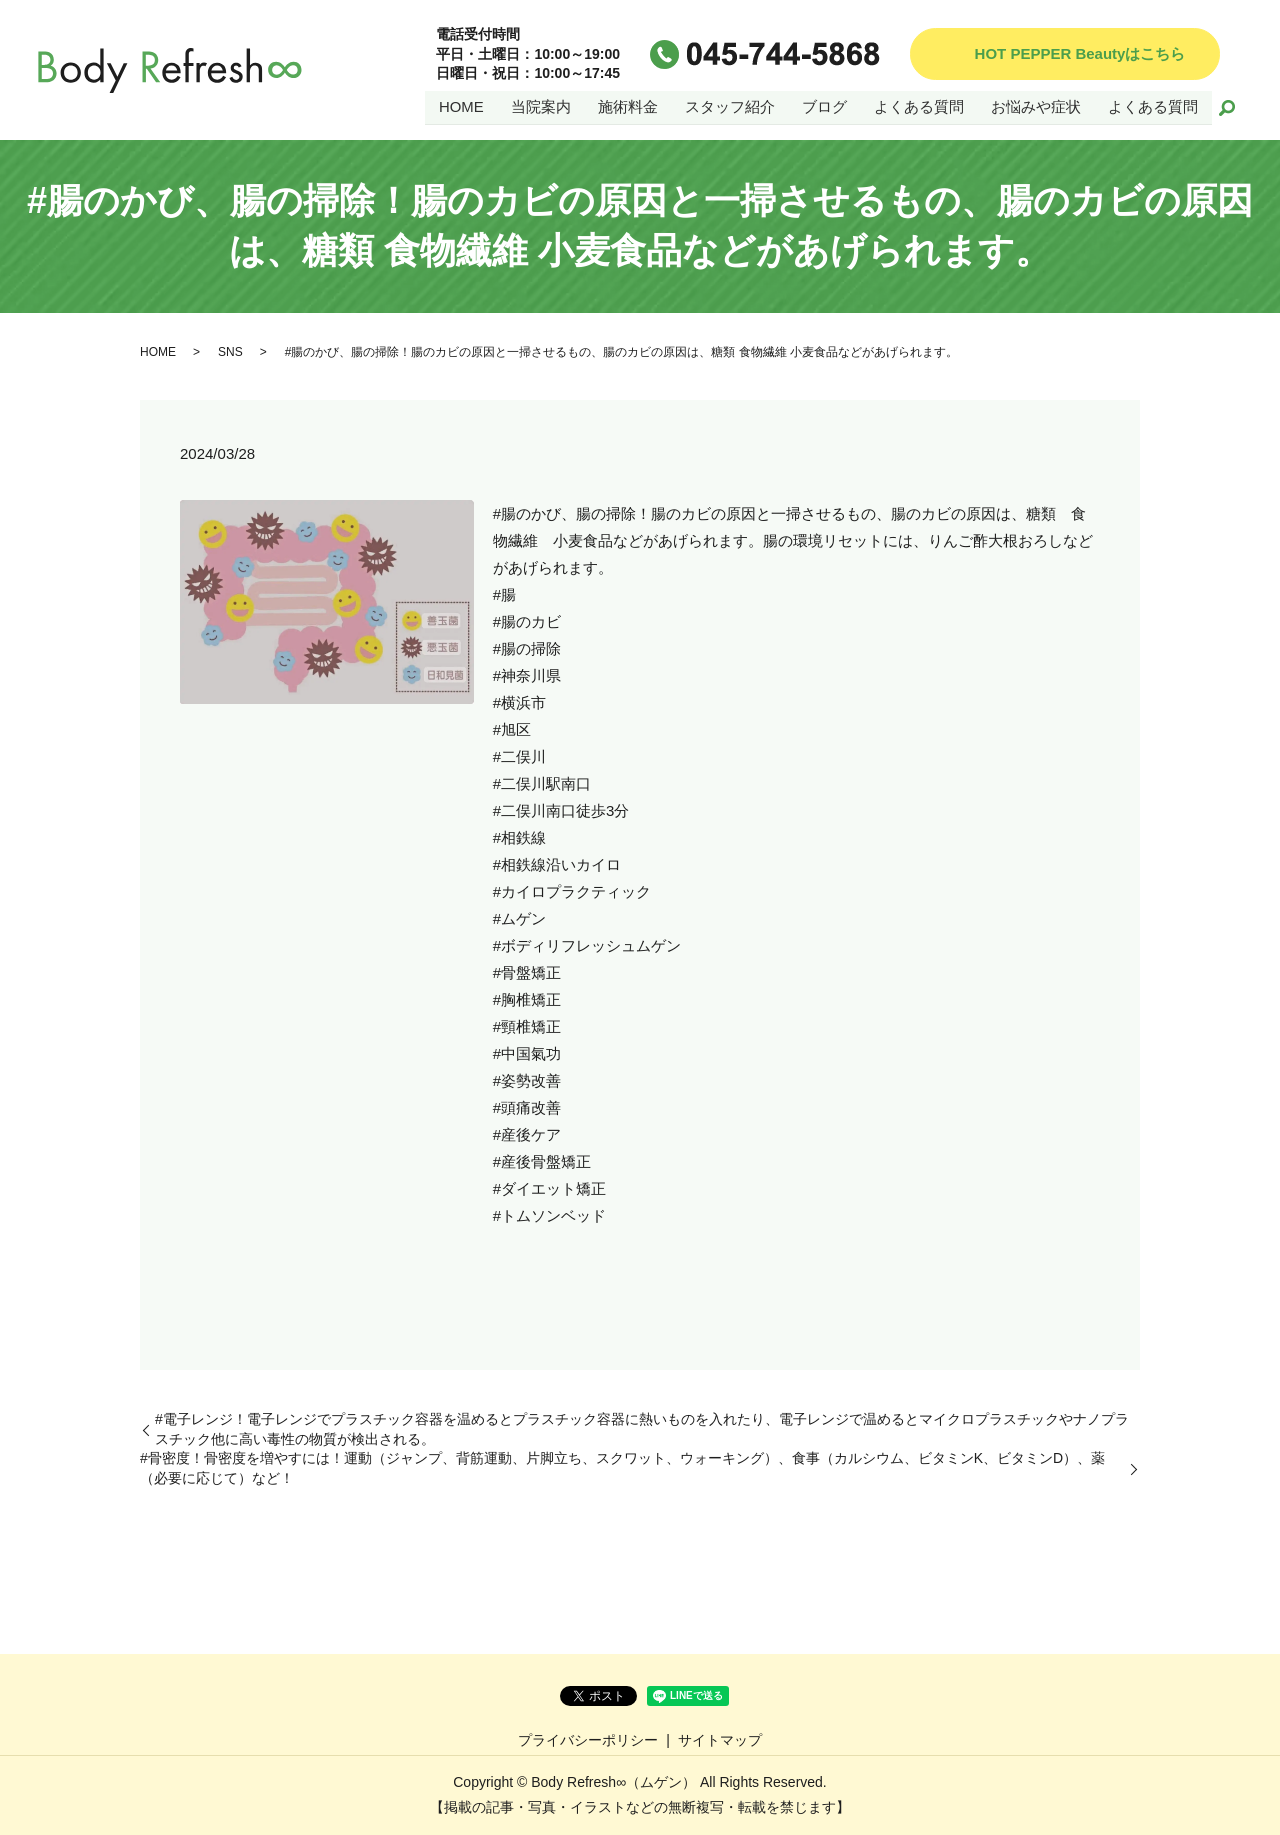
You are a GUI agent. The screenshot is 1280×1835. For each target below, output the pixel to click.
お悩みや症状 (1036, 106)
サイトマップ (720, 1740)
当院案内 (541, 106)
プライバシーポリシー (588, 1740)
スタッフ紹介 (730, 106)
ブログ (824, 106)
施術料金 (628, 106)
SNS (230, 352)
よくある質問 (919, 106)
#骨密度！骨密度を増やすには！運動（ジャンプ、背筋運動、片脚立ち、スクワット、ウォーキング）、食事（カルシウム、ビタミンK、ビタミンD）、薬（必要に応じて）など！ (622, 1468)
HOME (461, 106)
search (1227, 108)
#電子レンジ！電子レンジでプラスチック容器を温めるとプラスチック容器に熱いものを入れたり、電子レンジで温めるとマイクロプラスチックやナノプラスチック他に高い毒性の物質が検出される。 (642, 1429)
